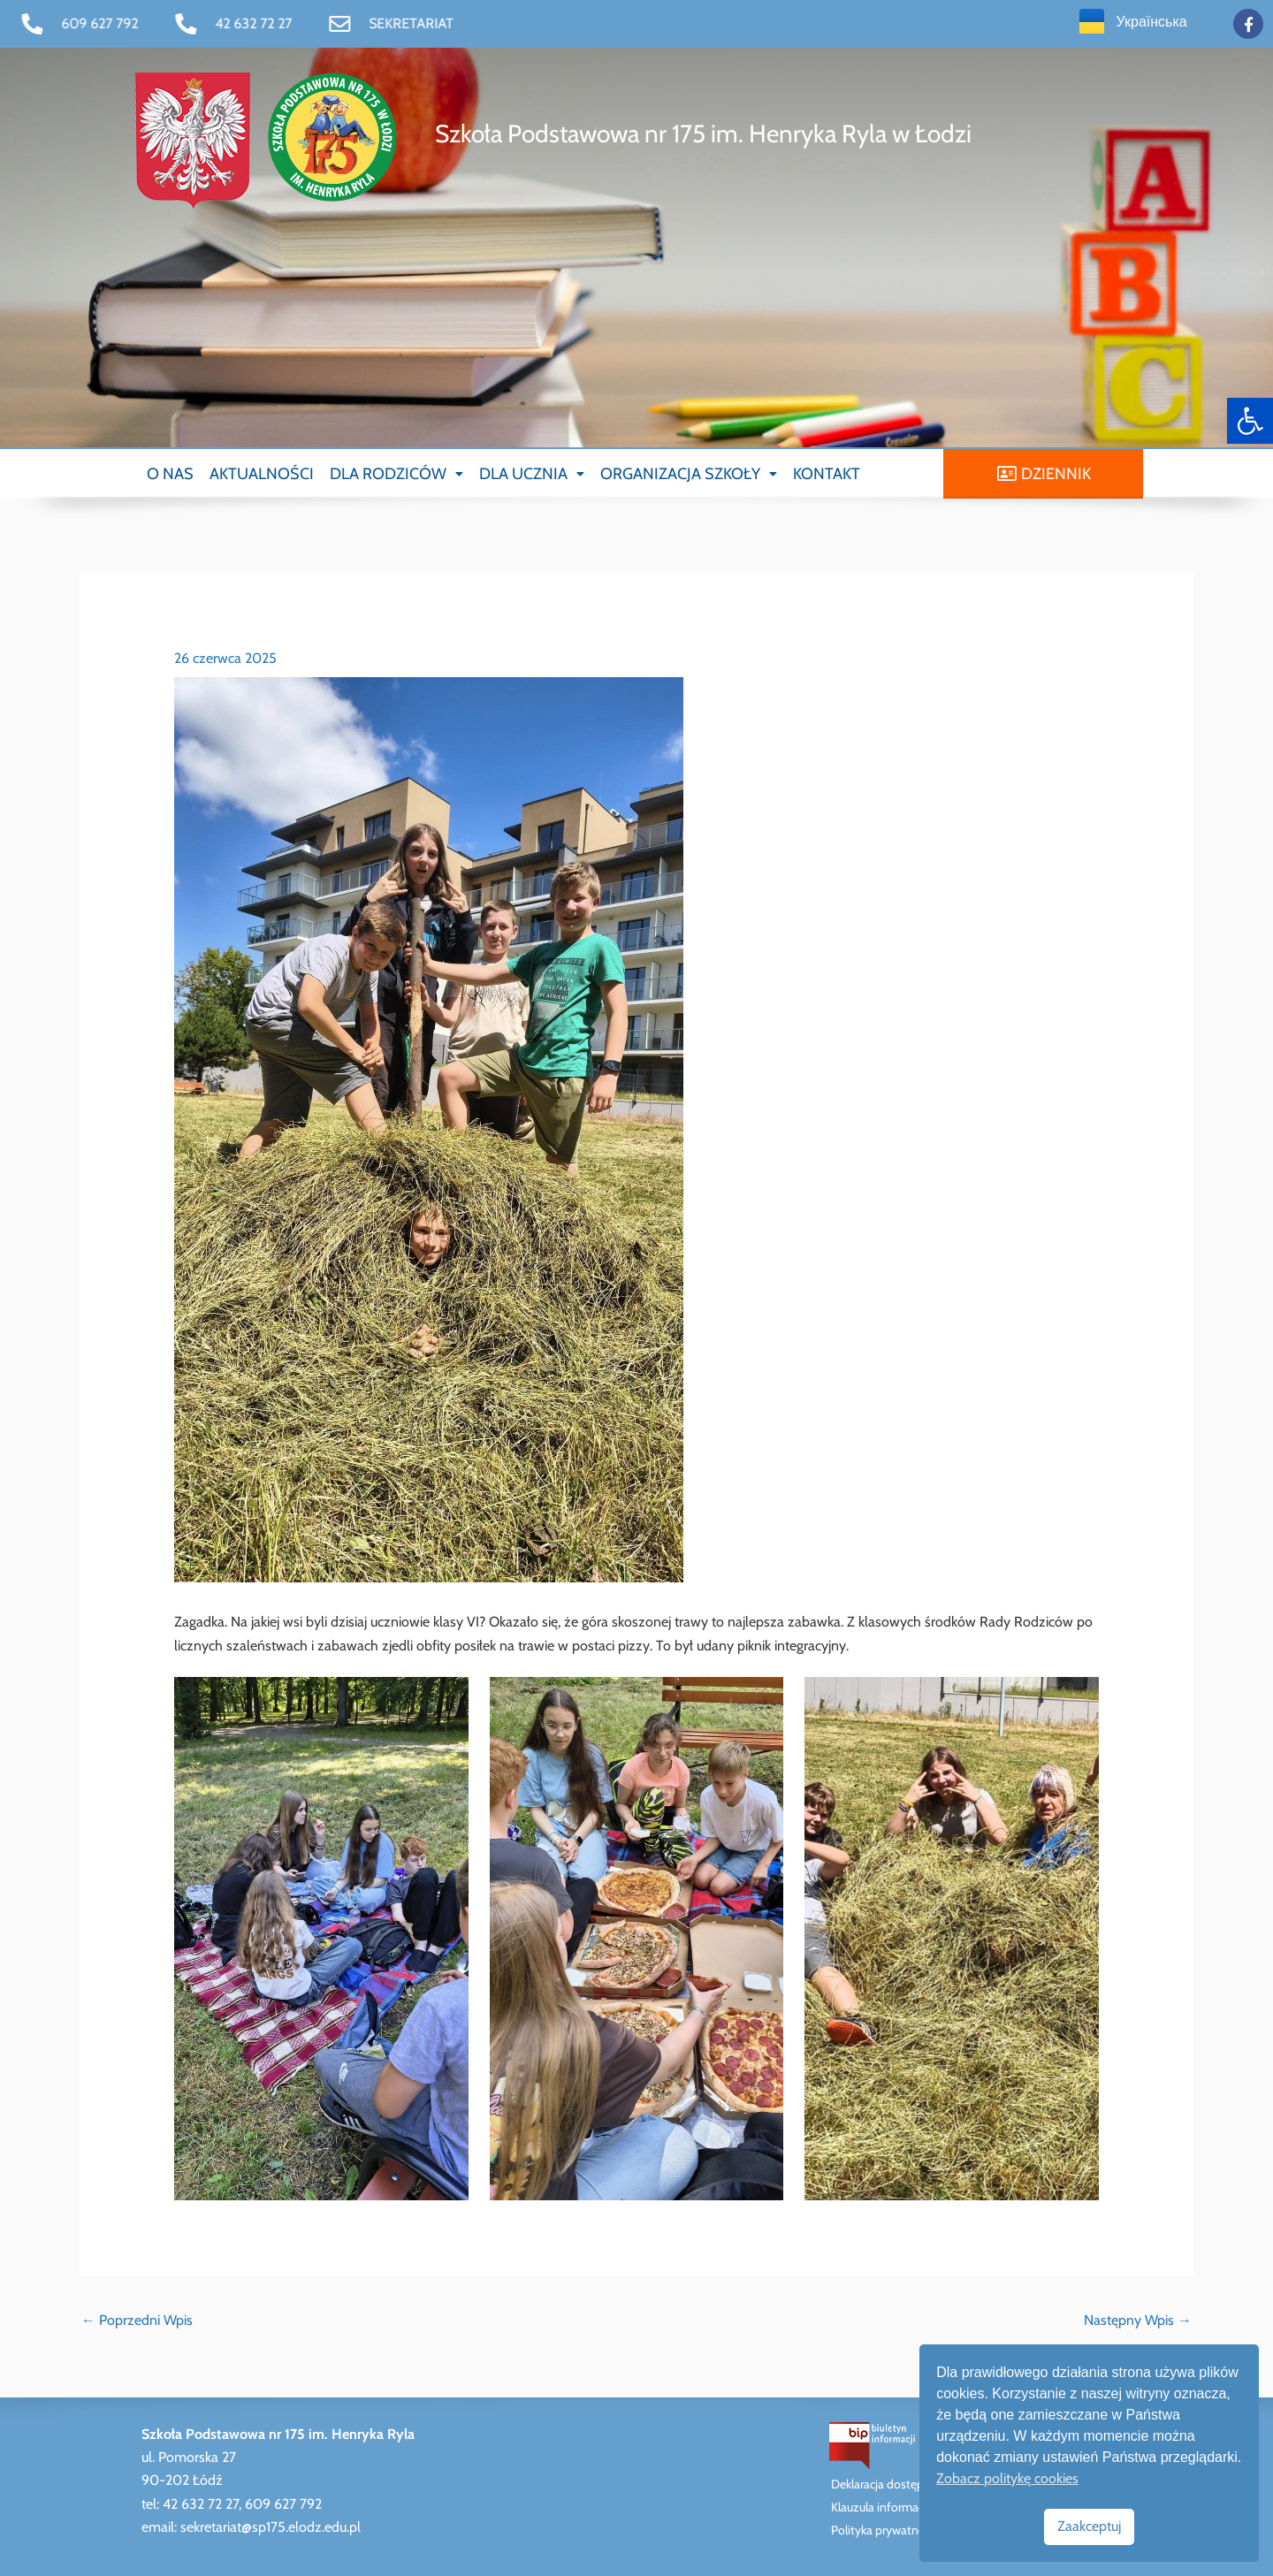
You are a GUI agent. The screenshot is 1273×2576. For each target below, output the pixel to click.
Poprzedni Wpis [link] (137, 2320)
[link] (1250, 421)
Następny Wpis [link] (1138, 2320)
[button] (396, 474)
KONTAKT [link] (826, 474)
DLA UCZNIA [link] (531, 474)
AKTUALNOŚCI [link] (262, 474)
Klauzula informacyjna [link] (888, 2507)
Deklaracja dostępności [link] (891, 2484)
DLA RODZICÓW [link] (396, 474)
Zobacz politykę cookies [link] (1007, 2478)
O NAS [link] (170, 474)
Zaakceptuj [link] (1089, 2526)
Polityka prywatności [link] (885, 2530)
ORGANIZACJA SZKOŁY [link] (688, 474)
